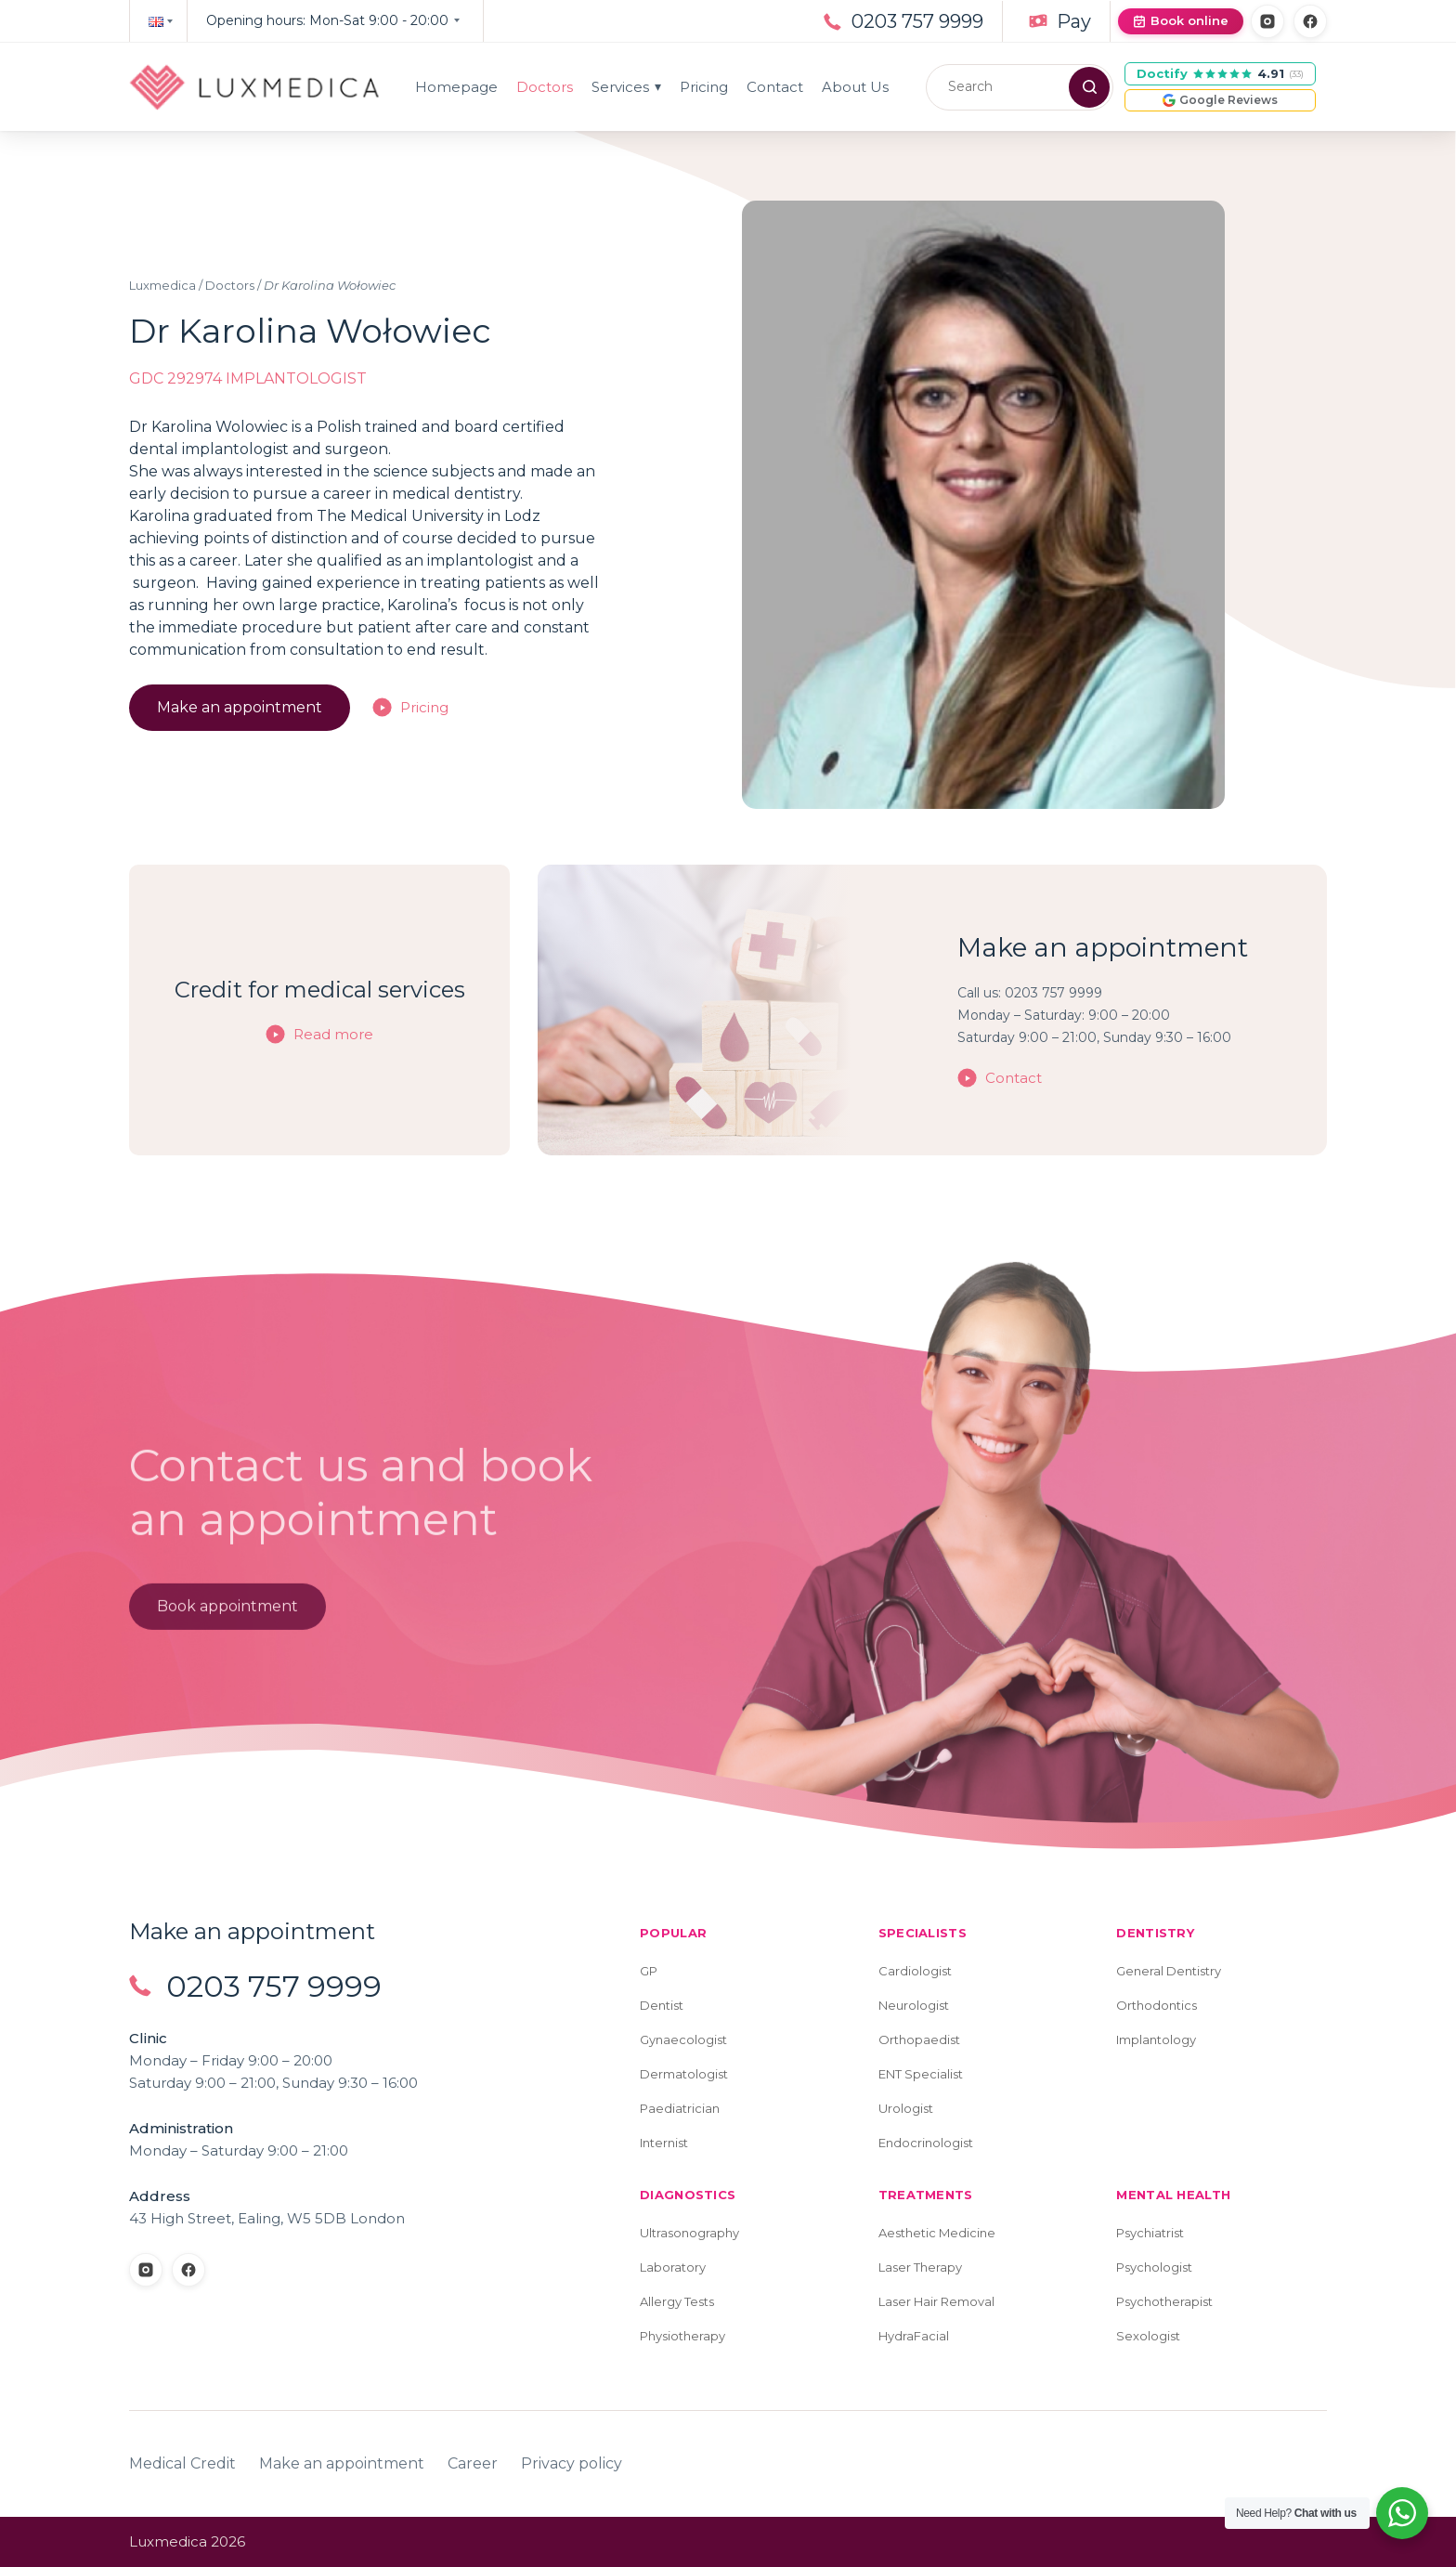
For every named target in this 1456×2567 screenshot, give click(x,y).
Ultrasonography (689, 2232)
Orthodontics (1156, 2005)
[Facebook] (1310, 21)
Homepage (456, 87)
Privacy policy (571, 2463)
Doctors (544, 87)
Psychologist (1154, 2267)
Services (626, 87)
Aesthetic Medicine (936, 2232)
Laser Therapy (920, 2267)
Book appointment (227, 1610)
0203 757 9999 (917, 21)
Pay (1074, 21)
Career (473, 2463)
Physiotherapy (682, 2335)
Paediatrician (680, 2108)
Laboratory (673, 2267)
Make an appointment (239, 707)
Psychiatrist (1150, 2232)
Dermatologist (684, 2073)
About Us (855, 87)
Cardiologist (915, 1970)
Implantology (1156, 2039)
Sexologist (1148, 2335)
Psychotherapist (1164, 2301)
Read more (333, 1034)
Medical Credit (182, 2463)
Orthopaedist (919, 2039)
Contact (775, 87)
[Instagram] (1267, 21)
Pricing (704, 87)
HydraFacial (913, 2335)
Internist (664, 2142)
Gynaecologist (683, 2039)
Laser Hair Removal (936, 2301)
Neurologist (913, 2005)
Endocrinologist (925, 2142)
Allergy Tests (677, 2301)
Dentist (661, 2005)
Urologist (905, 2108)
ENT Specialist (920, 2073)
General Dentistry (1168, 1970)
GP (648, 1970)
